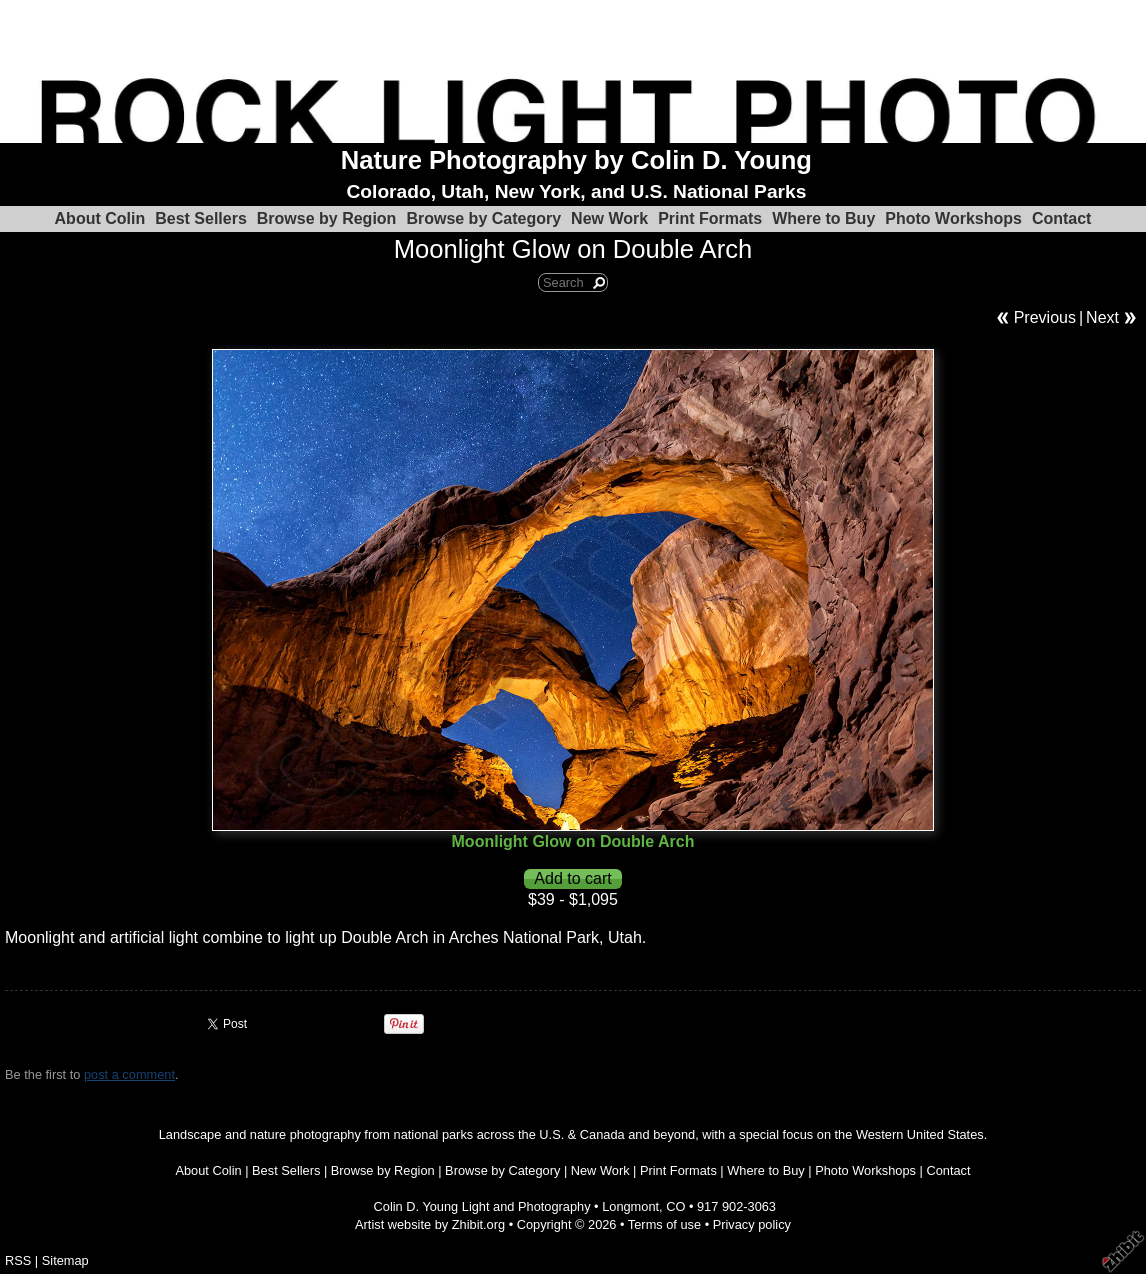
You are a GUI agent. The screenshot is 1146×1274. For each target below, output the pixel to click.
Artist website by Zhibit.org (430, 1224)
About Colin (100, 218)
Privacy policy (752, 1224)
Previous (1045, 317)
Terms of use (664, 1224)
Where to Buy (823, 218)
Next (1102, 317)
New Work (609, 218)
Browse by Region (327, 218)
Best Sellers (201, 218)
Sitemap (65, 1260)
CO (675, 1206)
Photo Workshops (953, 218)
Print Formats (710, 218)
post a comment (129, 1074)
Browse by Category (483, 218)
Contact (1062, 218)
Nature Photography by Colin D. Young (576, 160)
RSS (18, 1260)
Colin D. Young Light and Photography (482, 1206)
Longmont (630, 1206)
